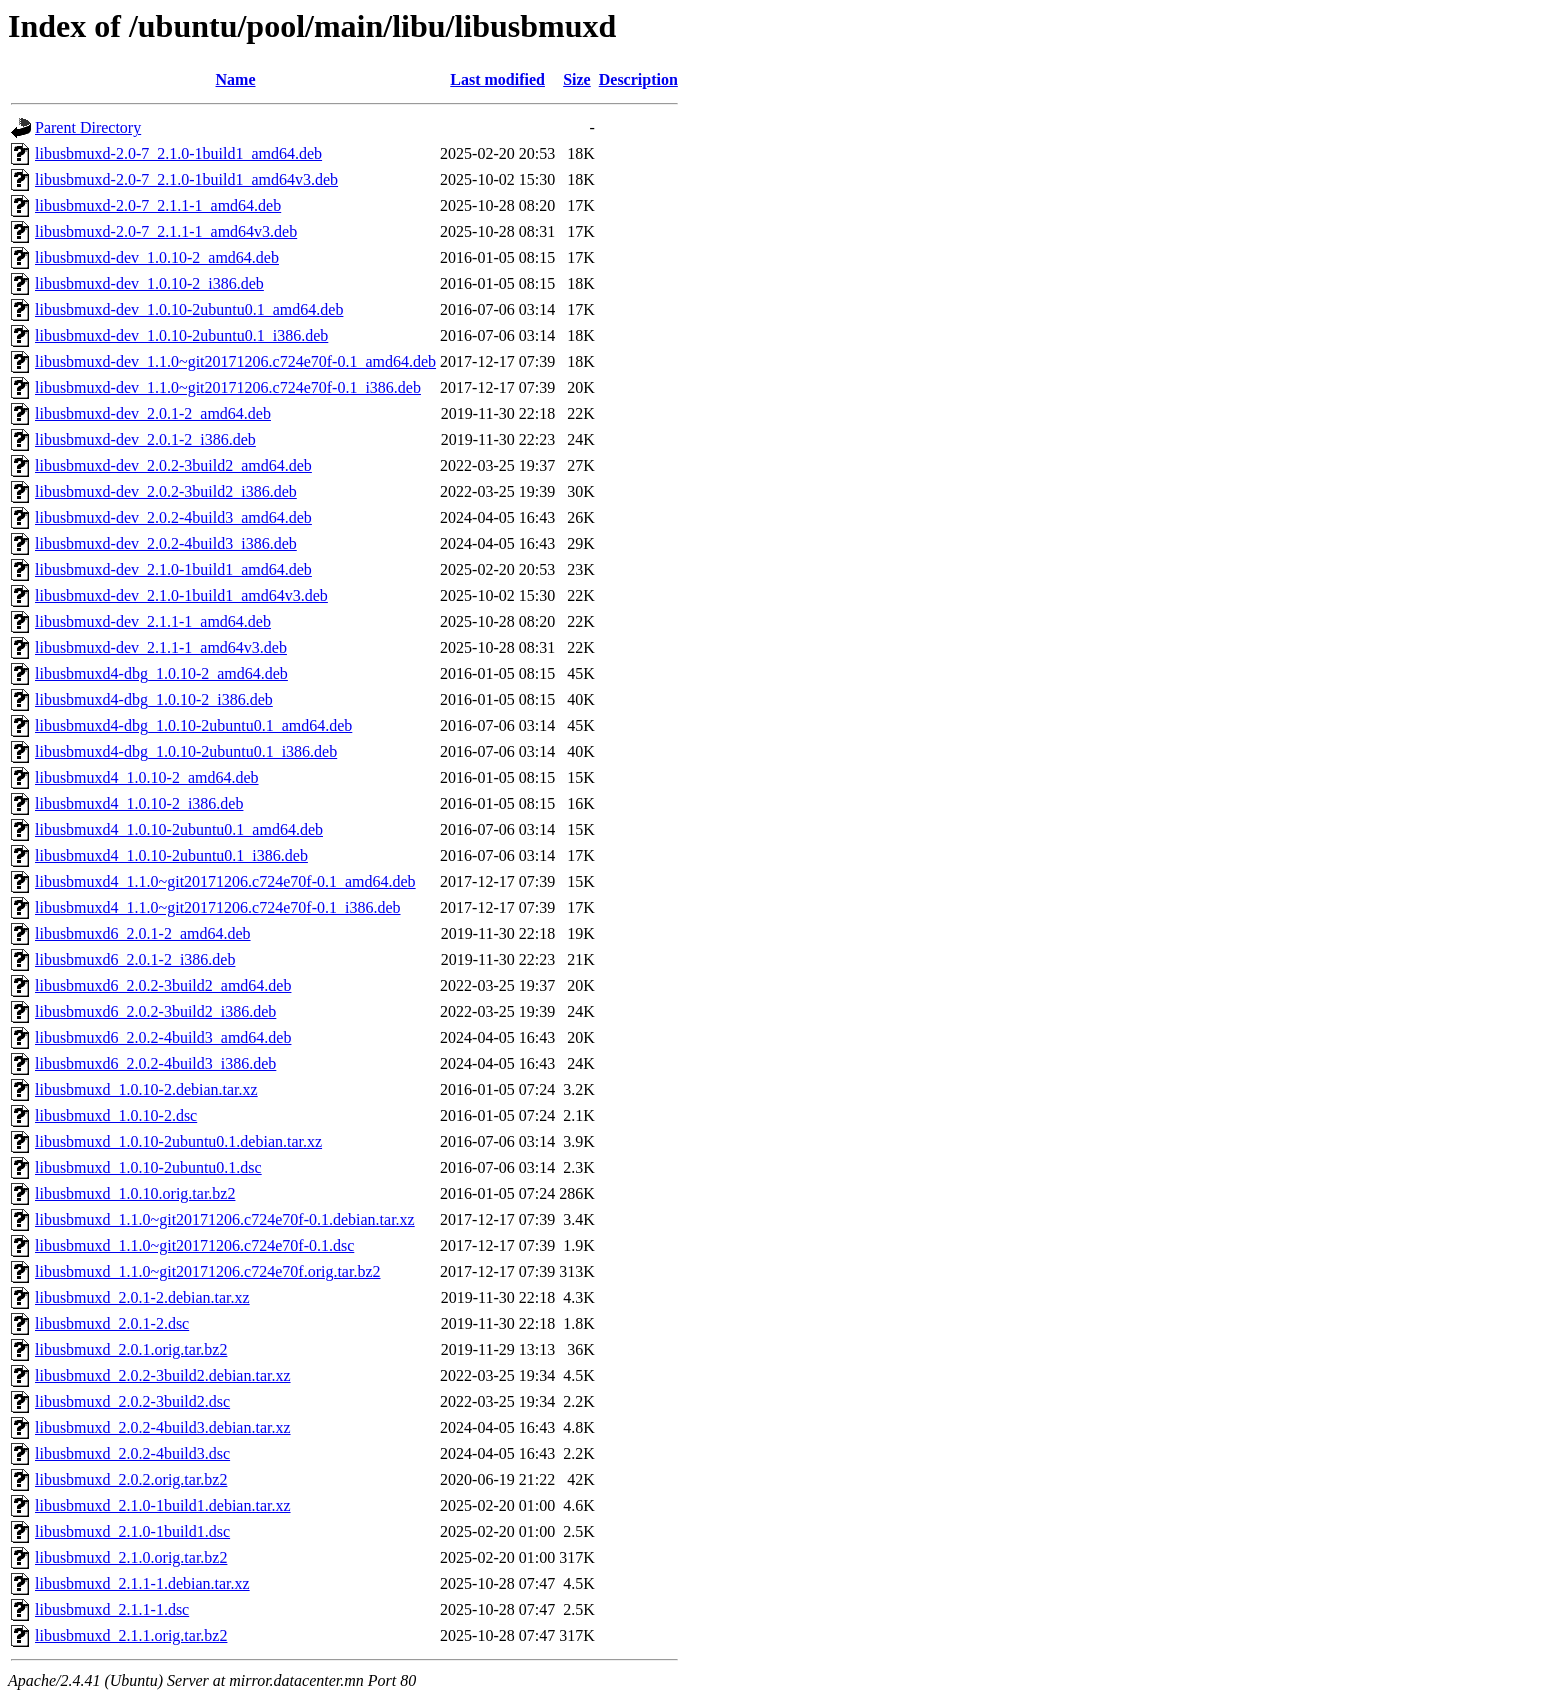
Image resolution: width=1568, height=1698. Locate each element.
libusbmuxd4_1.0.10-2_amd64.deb (147, 777)
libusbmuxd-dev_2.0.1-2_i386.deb (145, 439)
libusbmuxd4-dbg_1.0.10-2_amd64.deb (161, 673)
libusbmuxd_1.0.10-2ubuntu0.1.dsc (148, 1167)
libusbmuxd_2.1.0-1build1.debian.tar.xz (163, 1505)
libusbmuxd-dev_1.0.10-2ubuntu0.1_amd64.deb (189, 309)
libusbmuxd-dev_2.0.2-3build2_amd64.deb (173, 465)
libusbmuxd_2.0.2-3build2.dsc (132, 1401)
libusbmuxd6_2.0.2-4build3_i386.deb (155, 1063)
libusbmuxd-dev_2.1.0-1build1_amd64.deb (173, 569)
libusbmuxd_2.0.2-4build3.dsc (132, 1453)
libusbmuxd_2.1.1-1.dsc (112, 1609)
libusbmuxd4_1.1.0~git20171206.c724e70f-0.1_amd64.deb (225, 881)
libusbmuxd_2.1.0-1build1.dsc (132, 1531)
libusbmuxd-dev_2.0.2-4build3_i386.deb (166, 543)
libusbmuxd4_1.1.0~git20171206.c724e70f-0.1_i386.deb (218, 907)
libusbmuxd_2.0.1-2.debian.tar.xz (142, 1297)
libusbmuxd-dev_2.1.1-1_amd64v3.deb (161, 647)
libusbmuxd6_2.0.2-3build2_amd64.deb (163, 985)
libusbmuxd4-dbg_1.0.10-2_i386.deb (154, 699)
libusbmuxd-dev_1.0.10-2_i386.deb (149, 283)
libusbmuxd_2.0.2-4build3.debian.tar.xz (163, 1427)
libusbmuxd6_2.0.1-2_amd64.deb (143, 933)
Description (638, 79)
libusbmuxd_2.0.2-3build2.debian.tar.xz (163, 1375)
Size (577, 79)
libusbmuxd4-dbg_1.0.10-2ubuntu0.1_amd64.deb (193, 725)
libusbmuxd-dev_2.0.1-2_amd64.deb (153, 413)
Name (236, 79)
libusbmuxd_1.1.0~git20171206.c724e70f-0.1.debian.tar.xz (225, 1219)
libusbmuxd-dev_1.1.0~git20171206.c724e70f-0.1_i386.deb (228, 387)
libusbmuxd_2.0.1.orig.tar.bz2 (131, 1349)
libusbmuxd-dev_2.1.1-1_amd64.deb (153, 621)
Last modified (497, 79)
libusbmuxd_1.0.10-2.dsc (116, 1115)
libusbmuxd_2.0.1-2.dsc (112, 1323)
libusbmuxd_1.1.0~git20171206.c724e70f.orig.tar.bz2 (208, 1271)
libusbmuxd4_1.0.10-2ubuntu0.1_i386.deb (171, 855)
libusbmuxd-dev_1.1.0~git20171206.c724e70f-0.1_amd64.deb (235, 361)
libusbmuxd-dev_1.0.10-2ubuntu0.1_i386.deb (181, 335)
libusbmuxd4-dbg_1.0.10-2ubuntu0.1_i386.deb (186, 751)
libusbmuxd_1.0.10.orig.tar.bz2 (135, 1193)
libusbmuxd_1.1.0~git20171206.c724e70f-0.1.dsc (194, 1245)
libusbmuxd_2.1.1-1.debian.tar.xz (142, 1583)
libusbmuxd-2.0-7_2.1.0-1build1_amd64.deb (178, 153)
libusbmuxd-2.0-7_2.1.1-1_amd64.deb (158, 205)
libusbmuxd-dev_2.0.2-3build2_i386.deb (166, 491)
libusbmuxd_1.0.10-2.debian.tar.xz (146, 1089)
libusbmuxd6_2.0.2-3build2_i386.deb (155, 1011)
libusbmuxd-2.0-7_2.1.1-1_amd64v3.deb (166, 231)
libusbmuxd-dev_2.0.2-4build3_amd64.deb (173, 517)
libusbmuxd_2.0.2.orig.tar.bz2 (131, 1479)
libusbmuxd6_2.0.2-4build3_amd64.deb (163, 1037)
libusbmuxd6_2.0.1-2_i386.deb (135, 959)
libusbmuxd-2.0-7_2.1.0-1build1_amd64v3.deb (186, 179)
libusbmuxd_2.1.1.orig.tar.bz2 (131, 1635)
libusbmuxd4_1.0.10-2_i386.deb (139, 803)
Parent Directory (88, 127)
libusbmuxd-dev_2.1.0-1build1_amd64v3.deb (181, 595)
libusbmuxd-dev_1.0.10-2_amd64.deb (157, 257)
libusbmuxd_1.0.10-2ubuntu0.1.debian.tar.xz (178, 1141)
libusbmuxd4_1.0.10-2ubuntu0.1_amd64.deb (179, 829)
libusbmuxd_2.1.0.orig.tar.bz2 (131, 1557)
